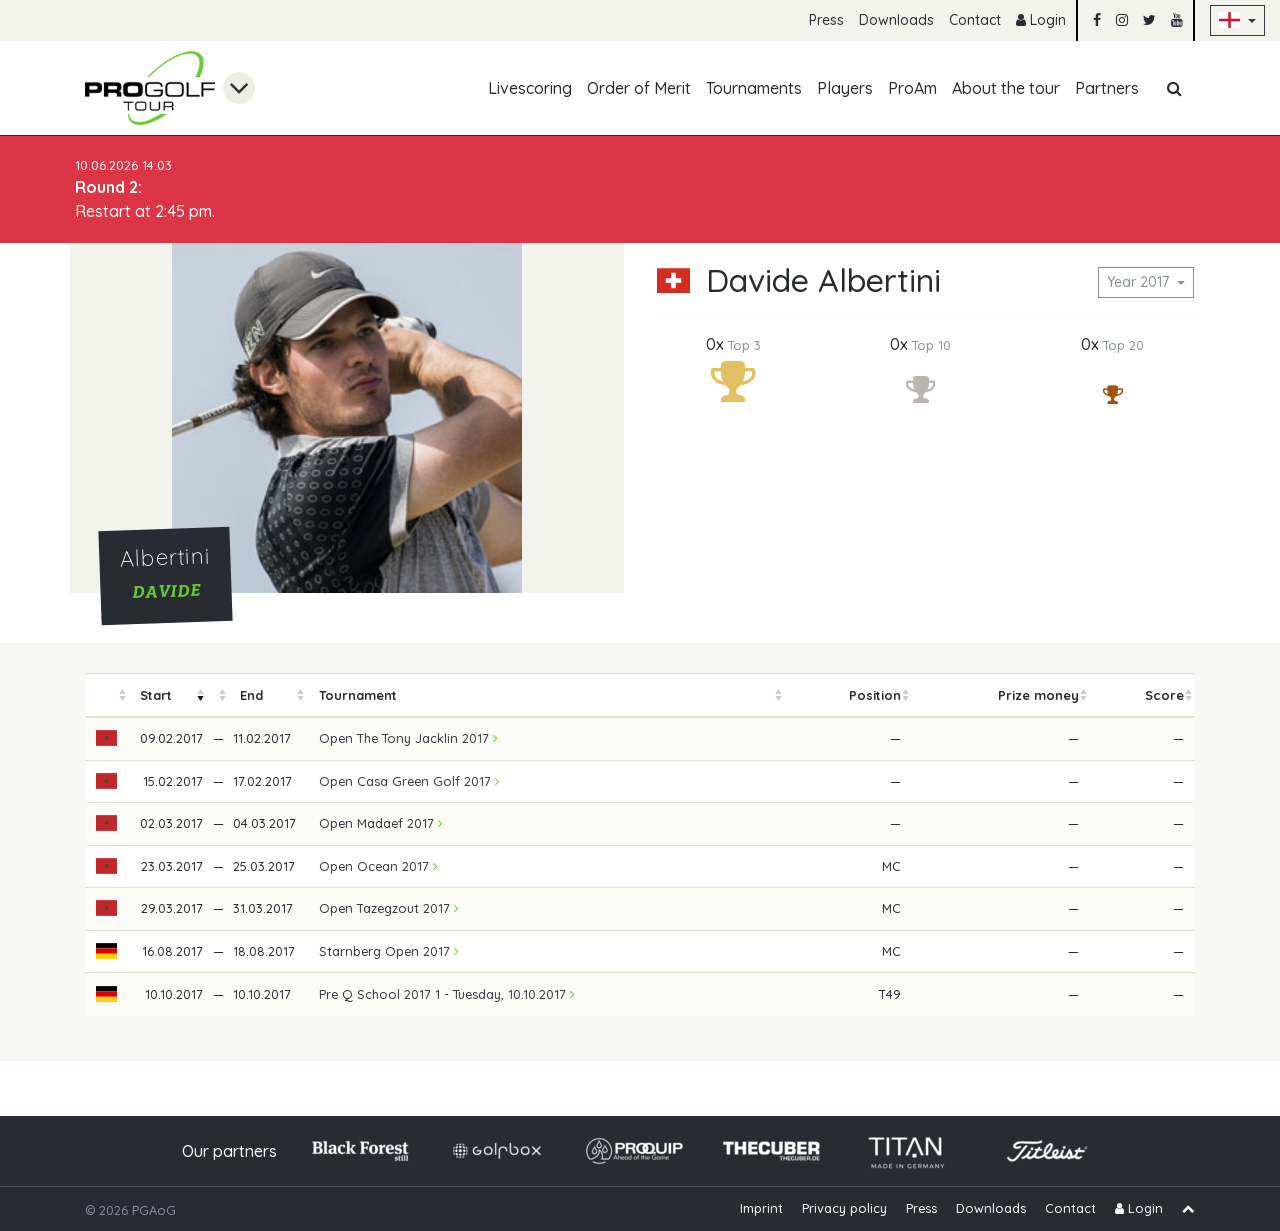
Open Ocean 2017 (378, 866)
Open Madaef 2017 (381, 823)
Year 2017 (1140, 282)
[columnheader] (107, 695)
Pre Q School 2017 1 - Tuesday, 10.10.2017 (447, 994)
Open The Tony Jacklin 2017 (408, 738)
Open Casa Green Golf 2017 (409, 781)
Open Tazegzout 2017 (389, 908)
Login (1041, 20)
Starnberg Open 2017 (389, 951)
